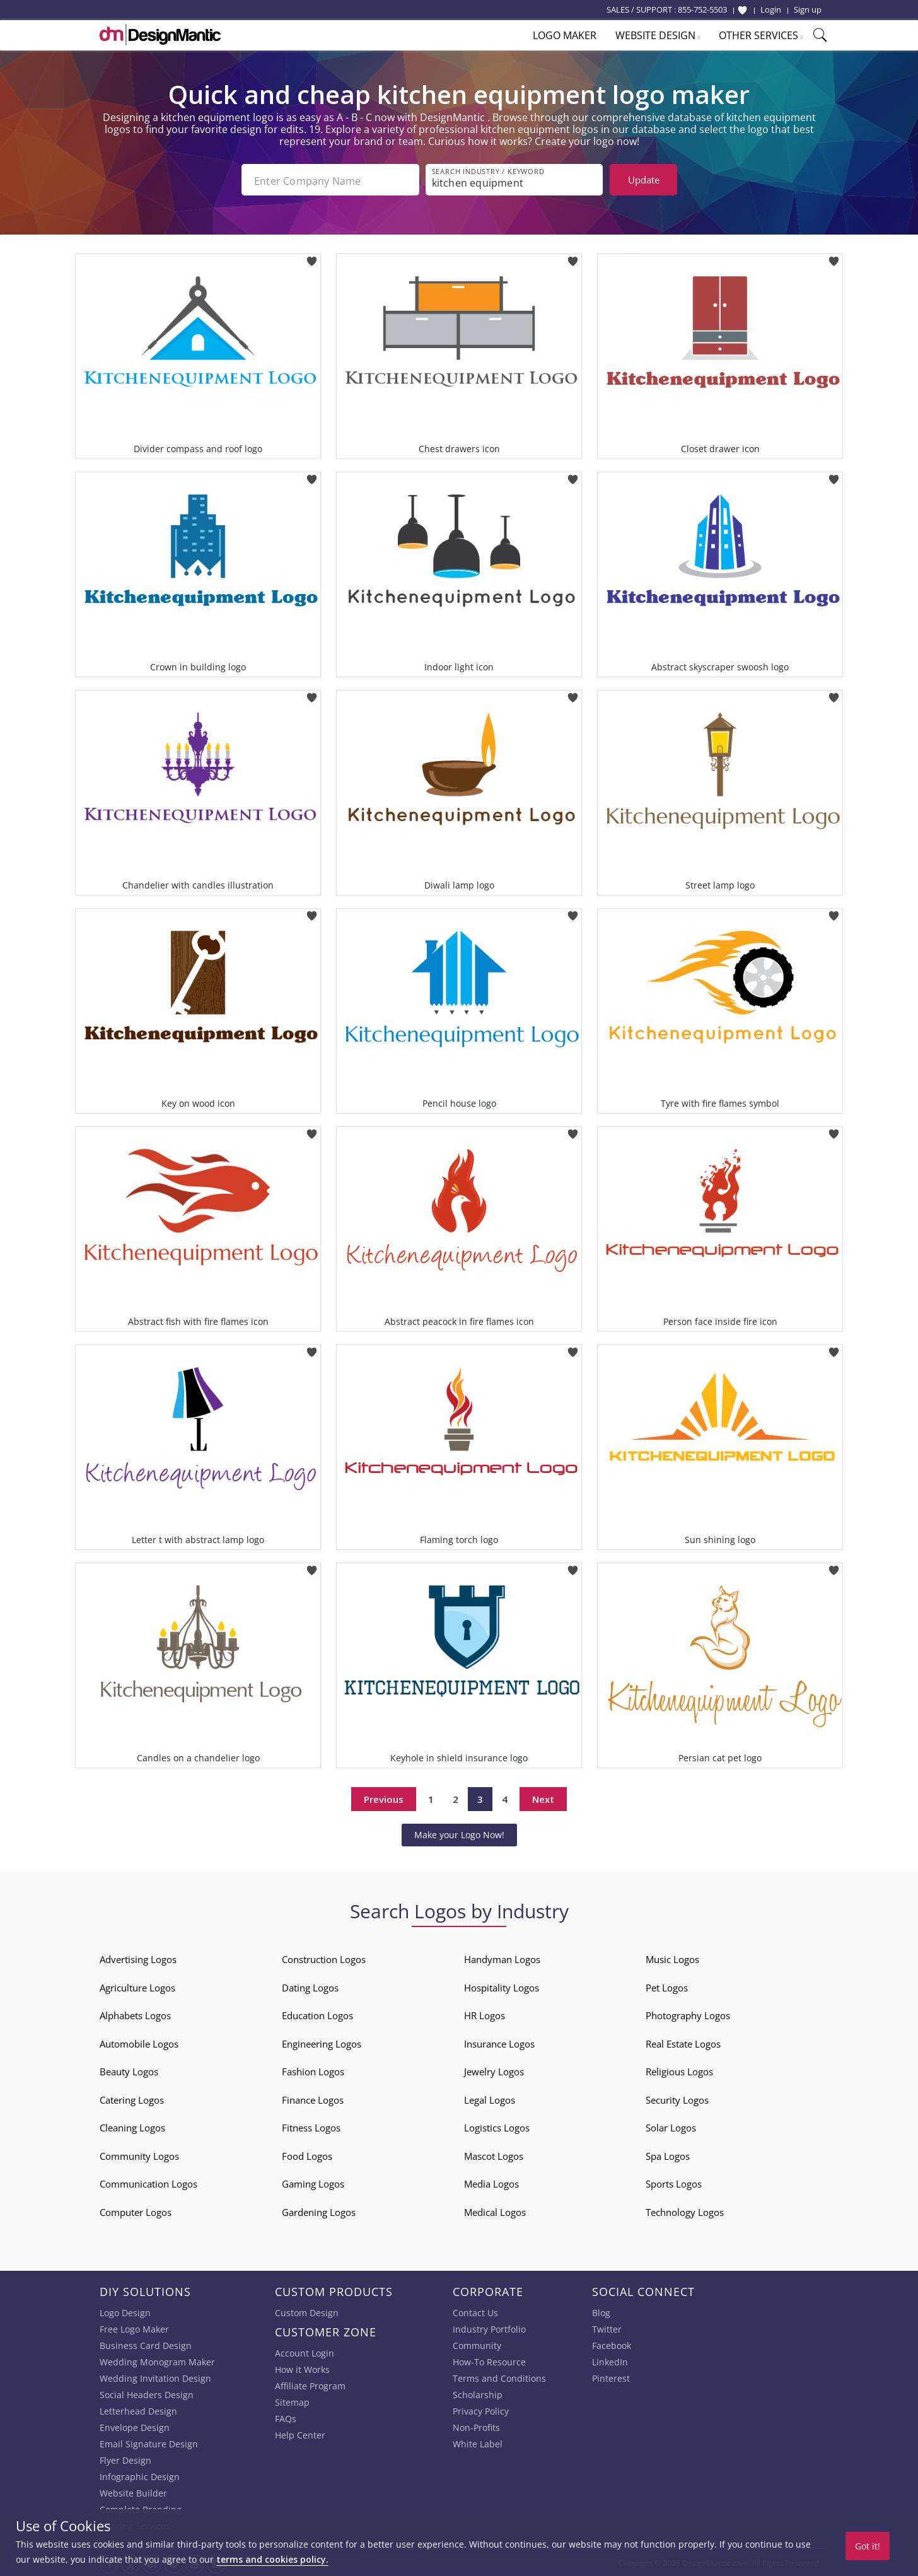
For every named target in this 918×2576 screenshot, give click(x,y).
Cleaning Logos (132, 2126)
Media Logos (491, 2182)
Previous (384, 1798)
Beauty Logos (129, 2070)
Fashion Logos (313, 2070)
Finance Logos (313, 2098)
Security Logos (677, 2098)
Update (643, 179)
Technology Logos (685, 2211)
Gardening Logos (319, 2211)
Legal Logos (489, 2098)
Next (543, 1798)
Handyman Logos (502, 1958)
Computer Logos (135, 2211)
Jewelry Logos (494, 2070)
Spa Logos (668, 2154)
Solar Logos (671, 2126)
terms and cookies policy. (272, 2559)
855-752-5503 (702, 9)
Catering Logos (132, 2098)
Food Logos (307, 2154)
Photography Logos (688, 2014)
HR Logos (484, 2014)
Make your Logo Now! (459, 1833)
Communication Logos (148, 2182)
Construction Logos (324, 1958)
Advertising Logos (138, 1958)
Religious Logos (679, 2070)
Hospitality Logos (501, 1986)
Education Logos (317, 2014)
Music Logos (672, 1958)
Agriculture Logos (137, 1986)
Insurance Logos (499, 2042)
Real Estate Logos (683, 2042)
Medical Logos (495, 2211)
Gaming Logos (313, 2182)
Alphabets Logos (135, 2014)
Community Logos (139, 2154)
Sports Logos (674, 2182)
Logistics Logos (497, 2126)
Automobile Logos (139, 2042)
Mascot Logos (493, 2154)
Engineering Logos (321, 2042)
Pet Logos (667, 1986)
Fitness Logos (311, 2126)
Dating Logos (310, 1986)
